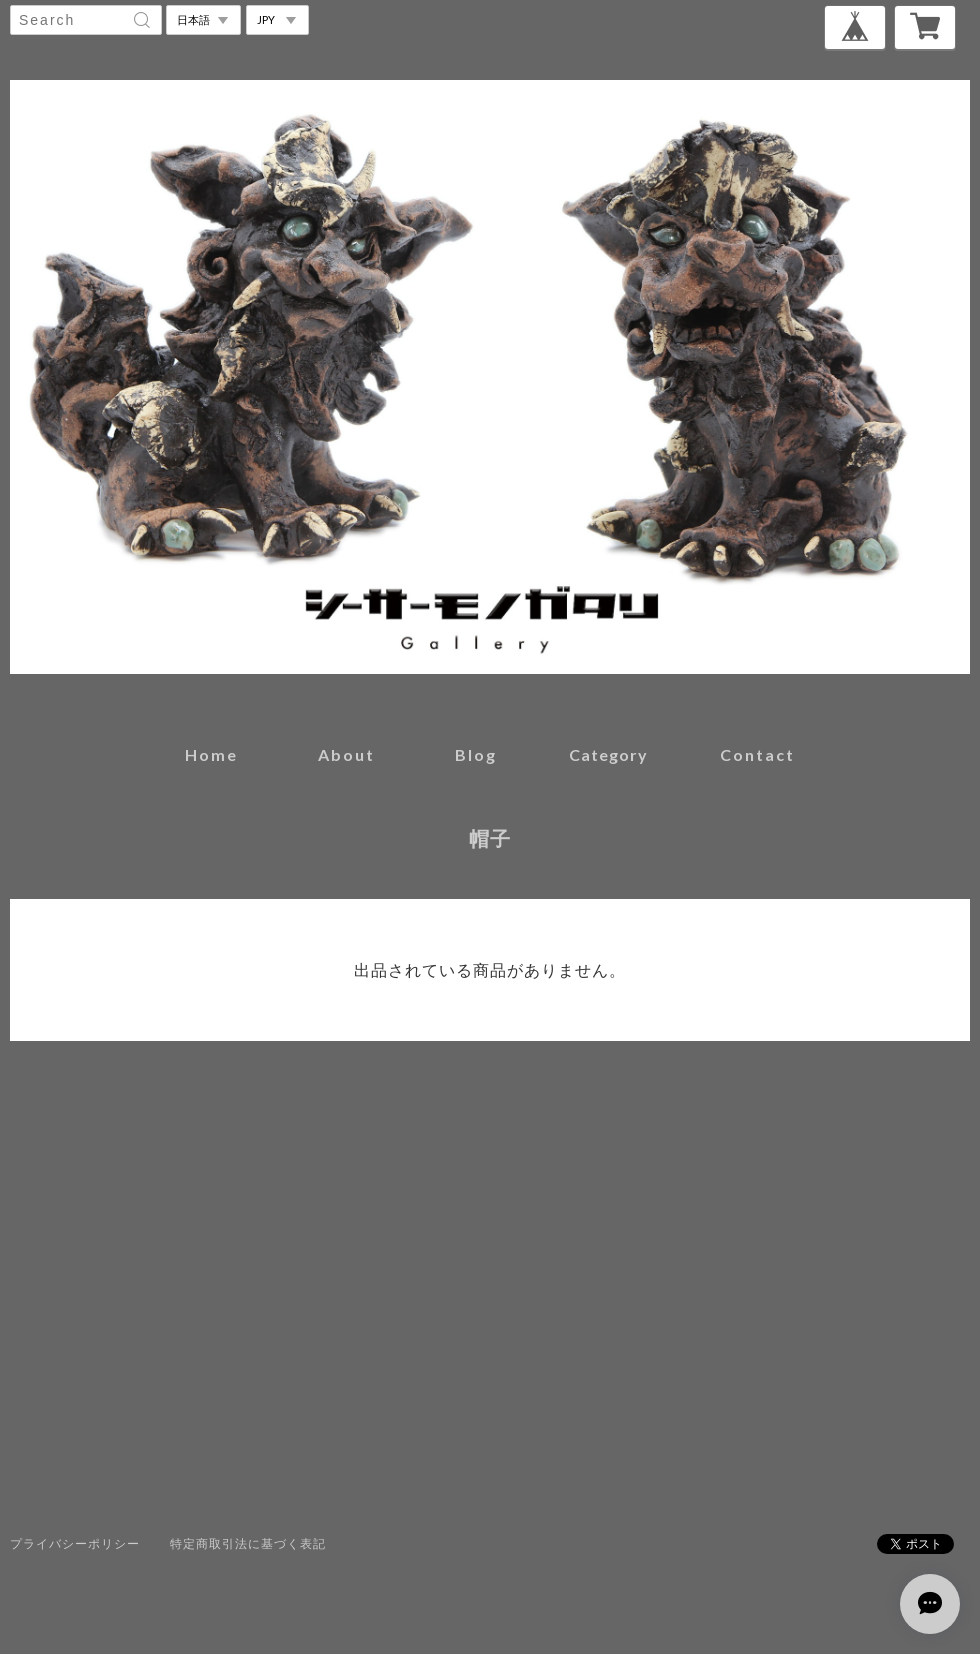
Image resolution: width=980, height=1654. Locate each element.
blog (476, 754)
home (211, 754)
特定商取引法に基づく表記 (248, 1543)
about (346, 754)
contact (757, 754)
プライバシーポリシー (75, 1543)
